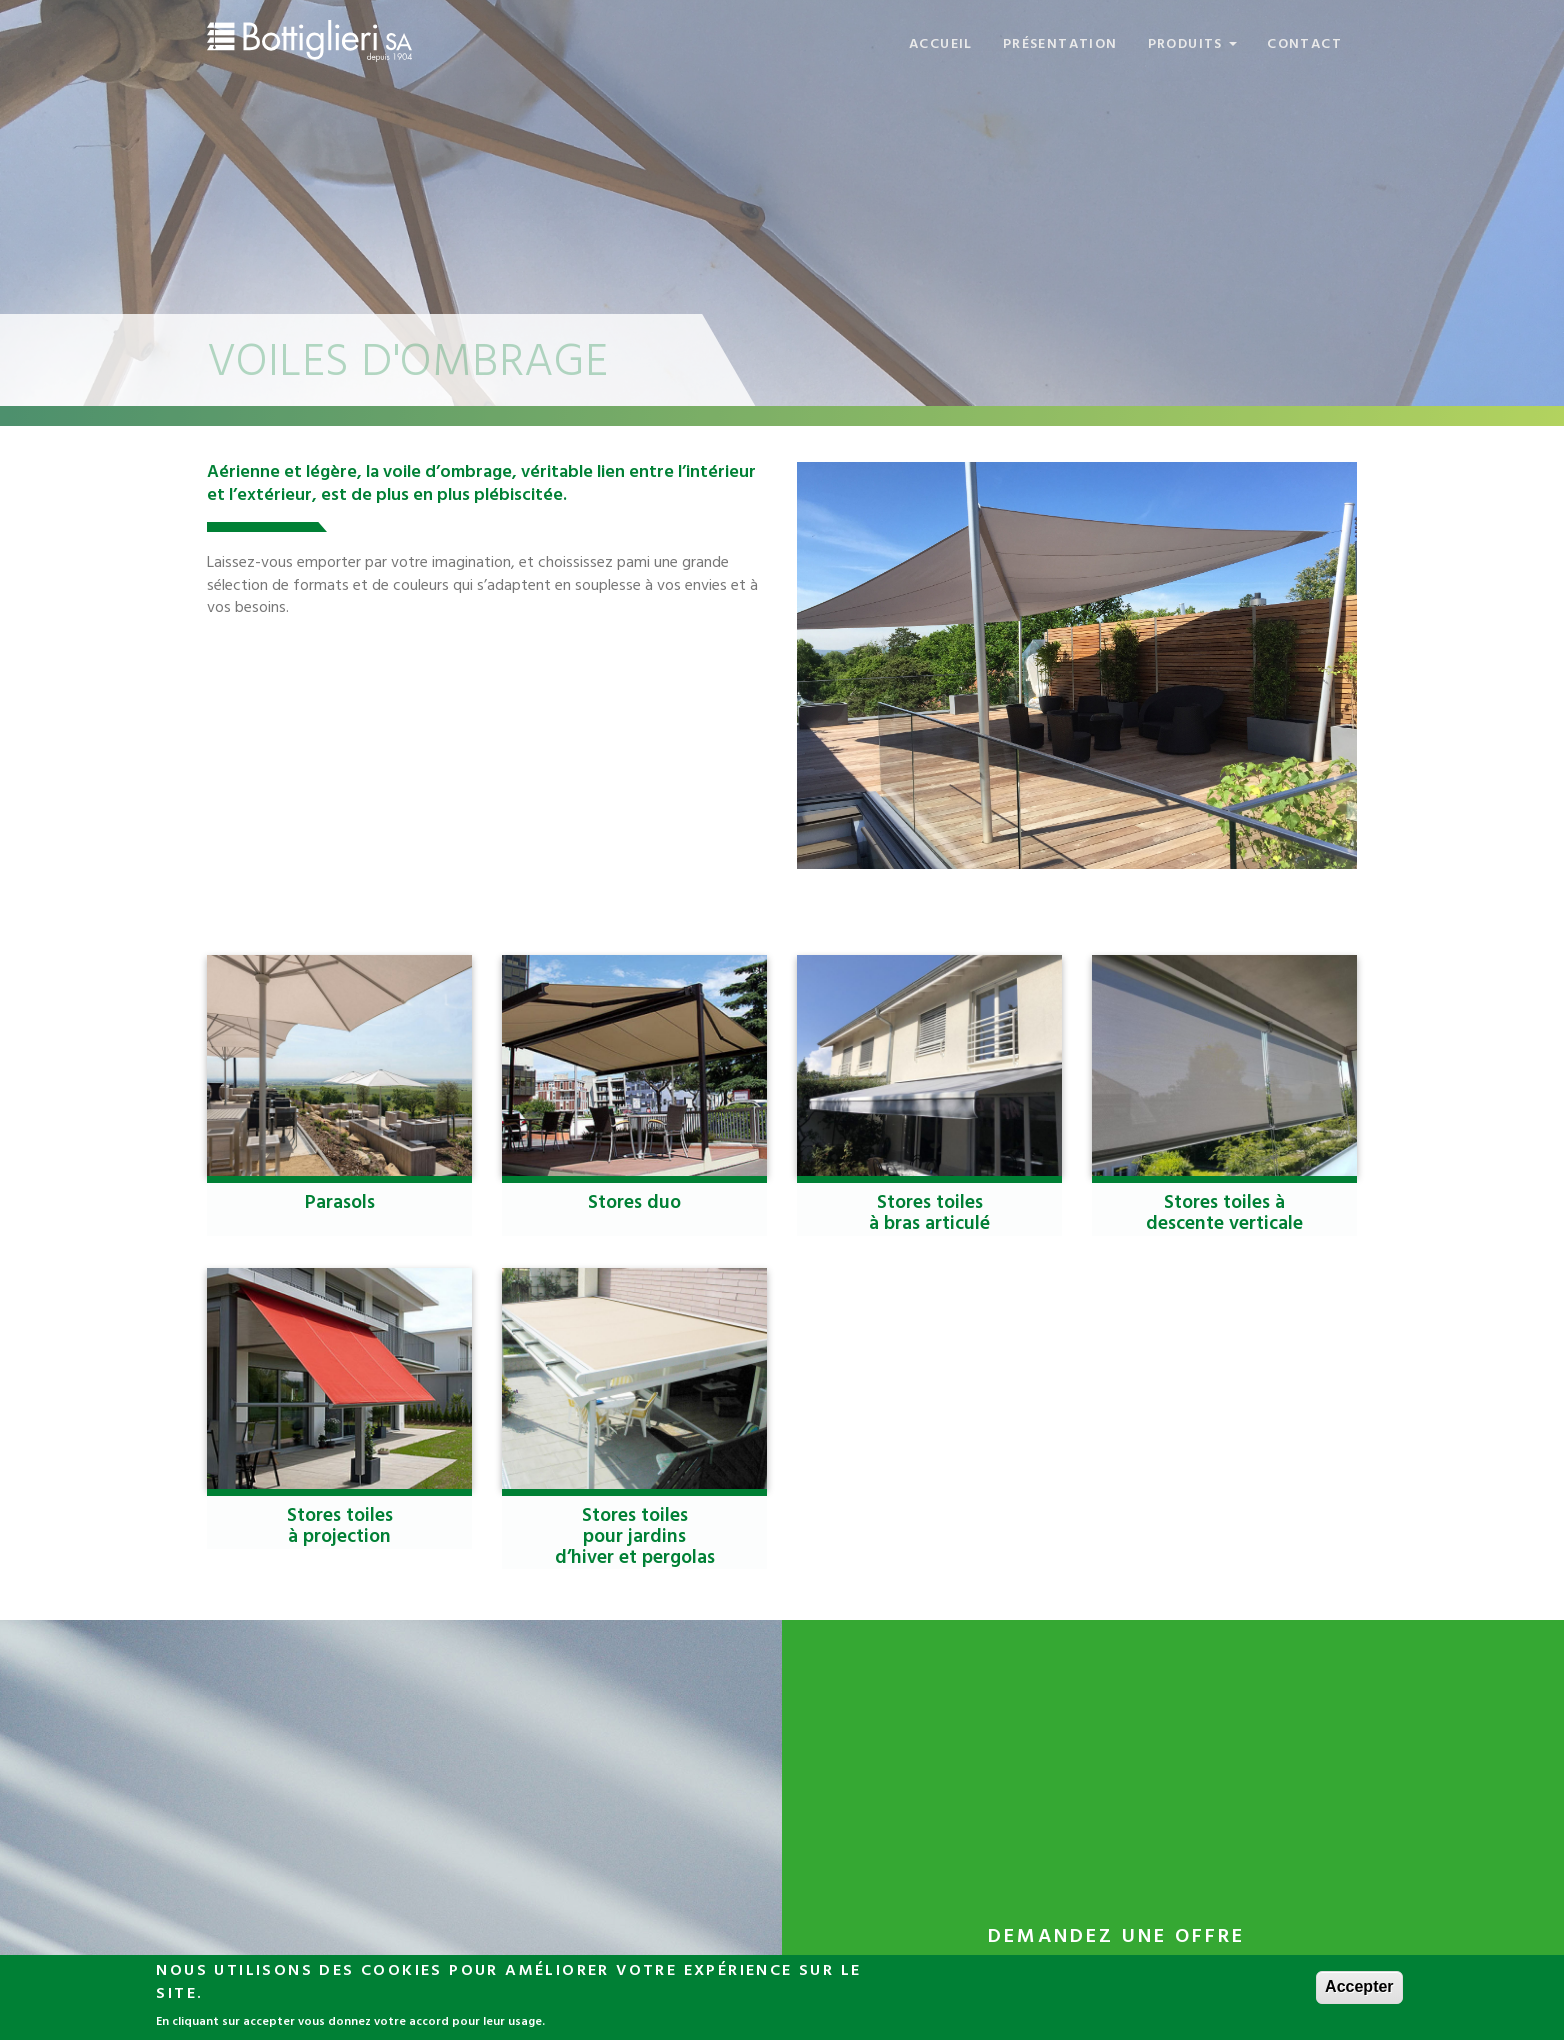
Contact (1304, 44)
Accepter (1359, 1988)
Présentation (1060, 44)
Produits (1193, 44)
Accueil (941, 44)
